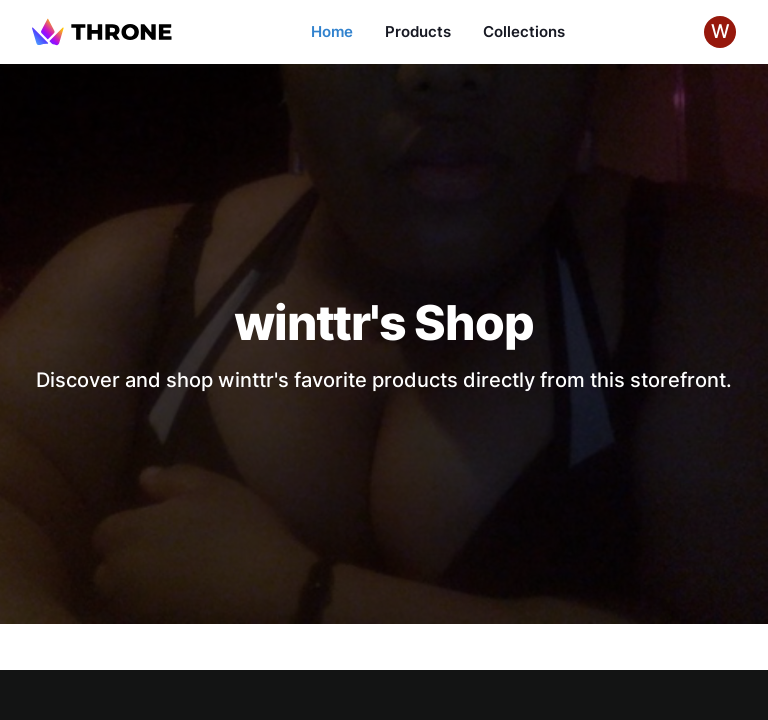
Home (332, 31)
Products (418, 31)
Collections (524, 31)
